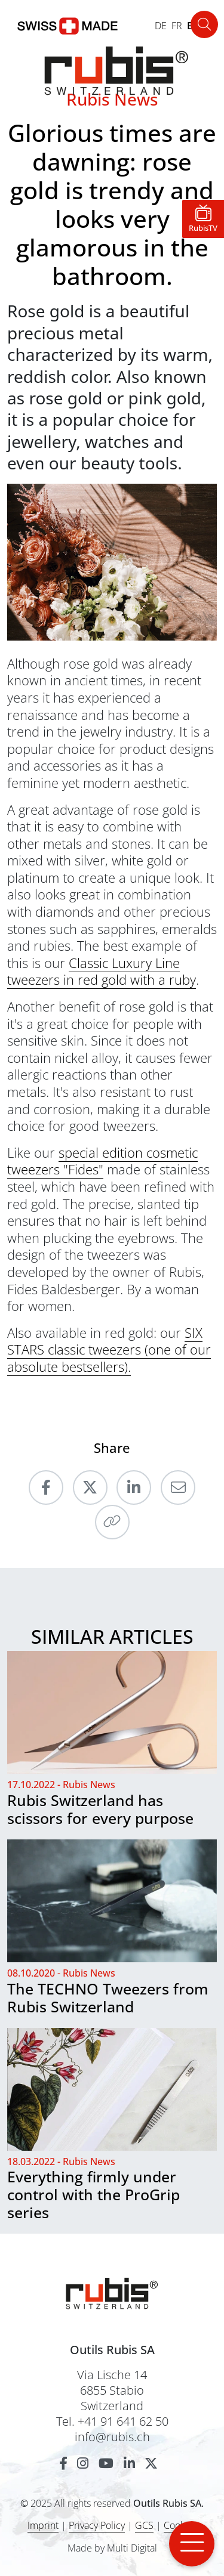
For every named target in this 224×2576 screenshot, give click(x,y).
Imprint (43, 2525)
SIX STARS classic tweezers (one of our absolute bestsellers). (109, 1349)
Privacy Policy (97, 2525)
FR (176, 25)
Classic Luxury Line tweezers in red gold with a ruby (101, 971)
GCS (144, 2525)
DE (161, 25)
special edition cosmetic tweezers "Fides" (102, 1161)
